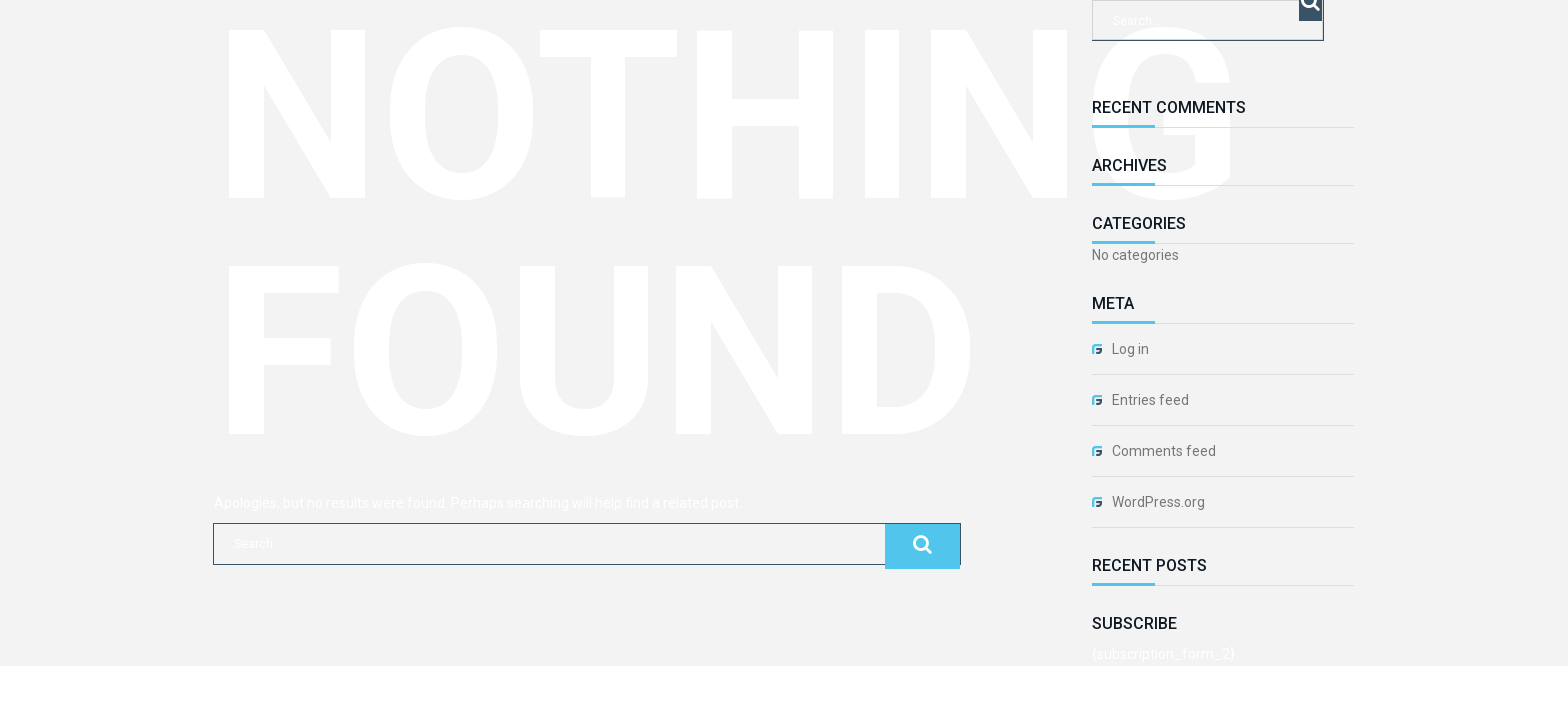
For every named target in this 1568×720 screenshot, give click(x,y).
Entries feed (1150, 400)
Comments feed (1164, 451)
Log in (1130, 349)
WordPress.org (1158, 502)
